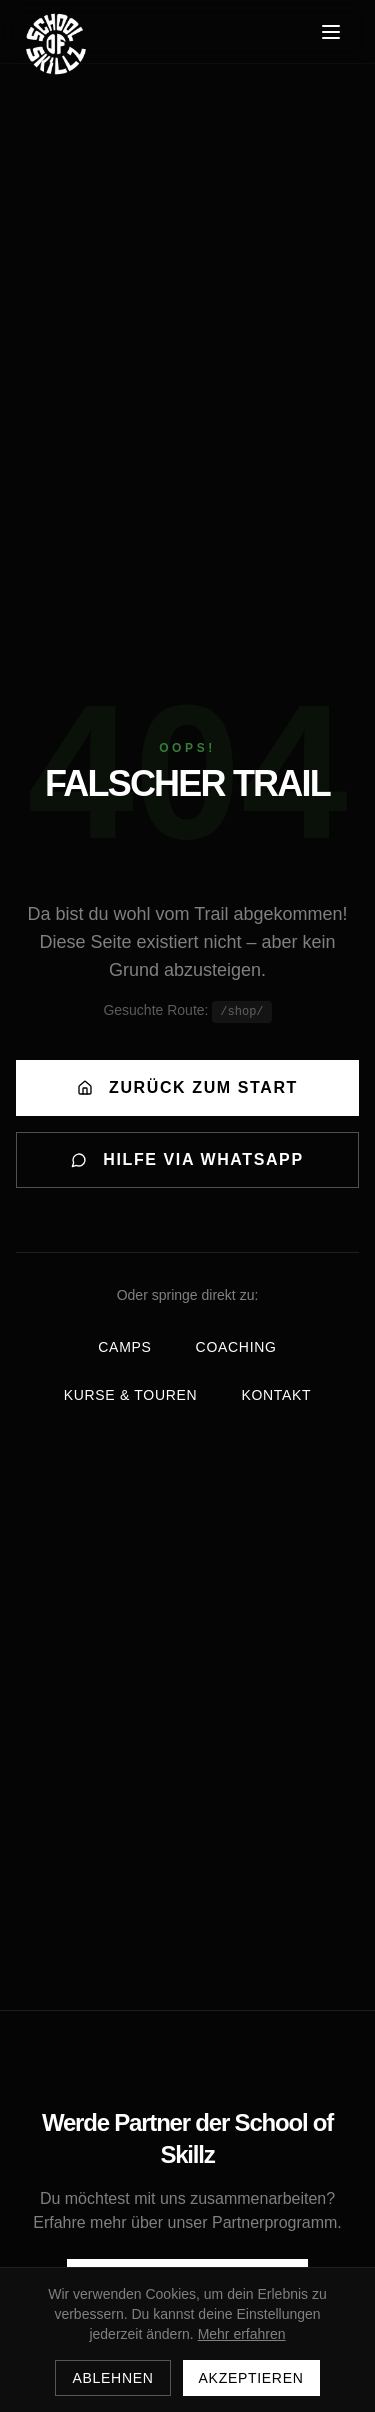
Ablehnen (112, 2378)
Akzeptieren (251, 2378)
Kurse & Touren (131, 1395)
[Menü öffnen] (331, 32)
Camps (124, 1347)
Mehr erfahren (242, 2334)
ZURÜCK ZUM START (187, 1087)
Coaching (236, 1347)
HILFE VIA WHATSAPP (187, 1159)
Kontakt (276, 1395)
